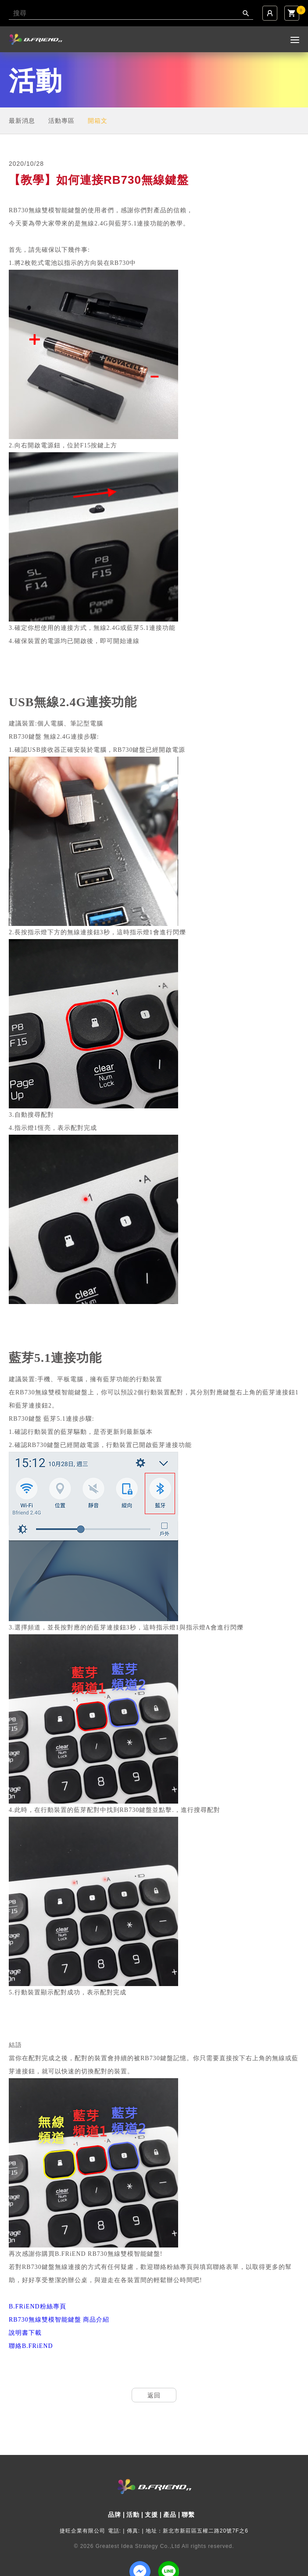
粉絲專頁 (37, 2306)
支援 (151, 2514)
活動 (133, 2514)
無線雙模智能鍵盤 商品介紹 (59, 2319)
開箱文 (97, 120)
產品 (169, 2514)
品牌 (114, 2514)
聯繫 (188, 2514)
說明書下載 (25, 2332)
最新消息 (22, 120)
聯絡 (31, 2346)
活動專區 (61, 120)
